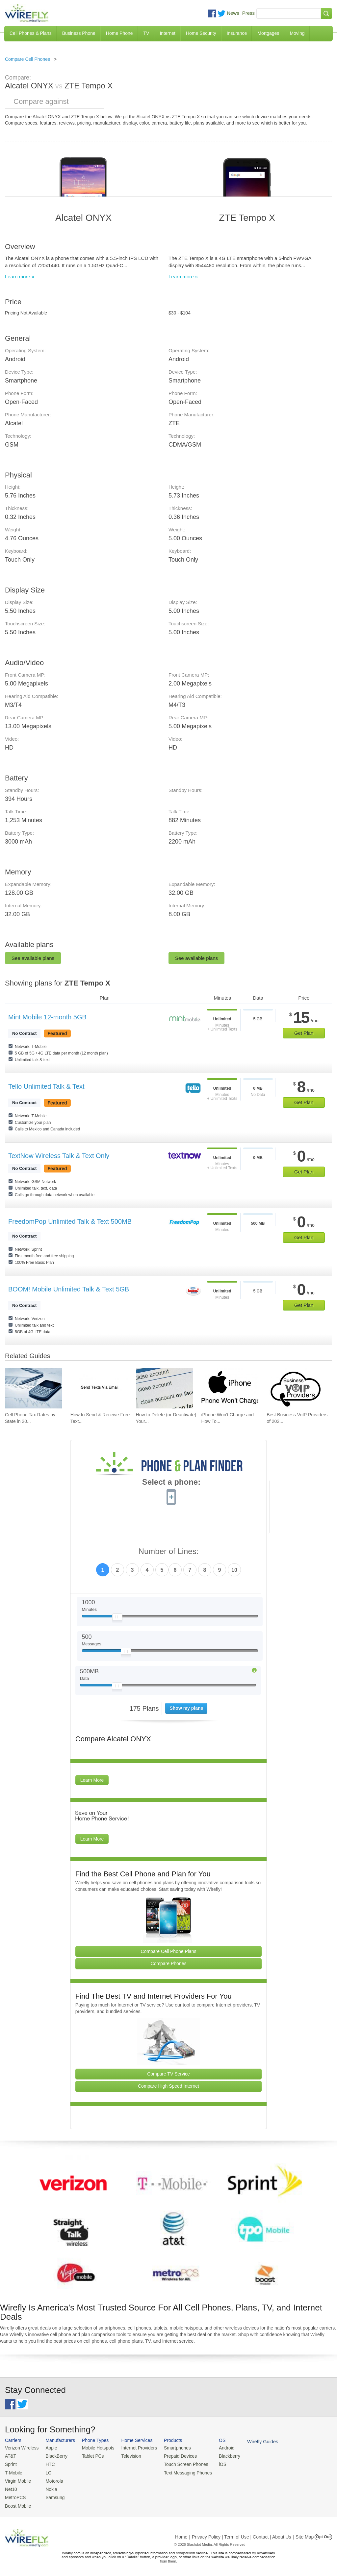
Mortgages (268, 33)
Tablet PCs (90, 2455)
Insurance (237, 33)
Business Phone (78, 33)
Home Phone (119, 33)
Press (248, 13)
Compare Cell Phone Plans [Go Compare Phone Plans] (168, 1951)
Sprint (10, 2463)
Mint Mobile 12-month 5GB (47, 1017)
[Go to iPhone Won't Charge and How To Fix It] (229, 1388)
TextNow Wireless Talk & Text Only (58, 1155)
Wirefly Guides (253, 2441)
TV (146, 33)
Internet (167, 33)
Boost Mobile (17, 2503)
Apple (49, 2447)
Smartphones (171, 2447)
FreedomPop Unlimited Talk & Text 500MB (70, 1221)
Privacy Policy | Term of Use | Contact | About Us (241, 2534)
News (233, 13)
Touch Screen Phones (179, 2463)
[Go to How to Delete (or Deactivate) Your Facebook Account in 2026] (164, 1388)
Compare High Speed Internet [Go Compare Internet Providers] (168, 2086)
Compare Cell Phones (27, 59)
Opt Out (323, 2534)
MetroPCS (15, 2495)
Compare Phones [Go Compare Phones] (169, 1963)
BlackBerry (54, 2455)
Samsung (53, 2495)
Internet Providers (135, 2447)
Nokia (49, 2487)
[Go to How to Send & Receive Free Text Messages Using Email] (99, 1388)
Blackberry (221, 2455)
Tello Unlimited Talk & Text (46, 1086)
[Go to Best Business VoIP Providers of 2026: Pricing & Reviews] (295, 1388)
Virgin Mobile (17, 2479)
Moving (297, 33)
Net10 (10, 2487)
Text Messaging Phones (181, 2471)
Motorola (52, 2479)
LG (46, 2471)
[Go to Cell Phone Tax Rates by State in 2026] (33, 1388)
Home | (182, 2534)
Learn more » (19, 276)
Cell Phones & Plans (31, 33)
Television (127, 2455)
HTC (48, 2463)
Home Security (201, 33)
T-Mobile (13, 2471)
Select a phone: (171, 1483)
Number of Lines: (169, 1551)
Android (218, 2447)
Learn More (92, 1780)
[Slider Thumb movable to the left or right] (117, 1618)
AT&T (10, 2455)
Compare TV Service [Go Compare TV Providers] (168, 2074)
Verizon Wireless (21, 2447)
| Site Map (303, 2534)
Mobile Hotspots (95, 2447)
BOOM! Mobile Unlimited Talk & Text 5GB (68, 1289)
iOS (214, 2463)
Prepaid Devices (174, 2455)
